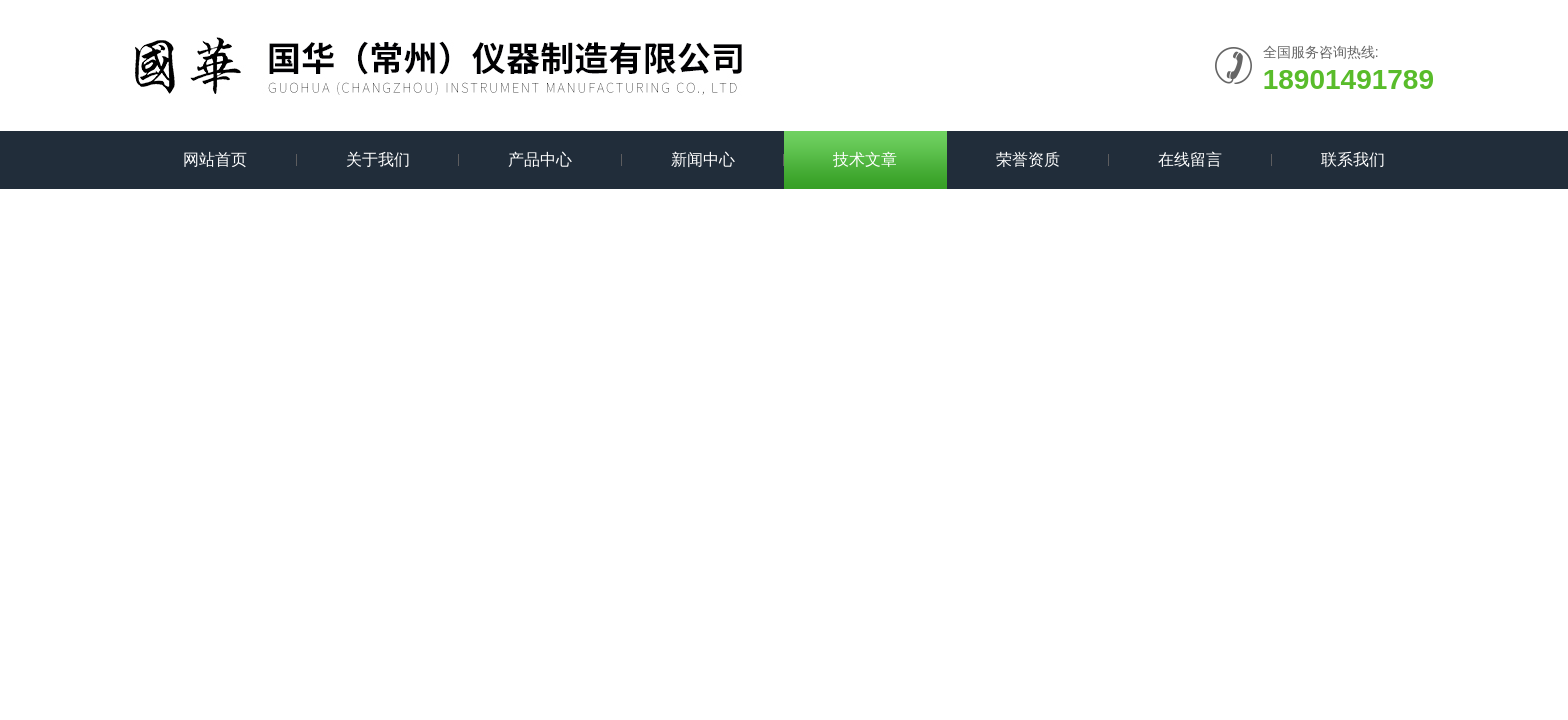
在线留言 (1190, 159)
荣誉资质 (1028, 159)
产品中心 (540, 159)
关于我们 (378, 159)
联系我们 (1353, 159)
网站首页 (215, 159)
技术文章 (865, 159)
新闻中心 (703, 159)
